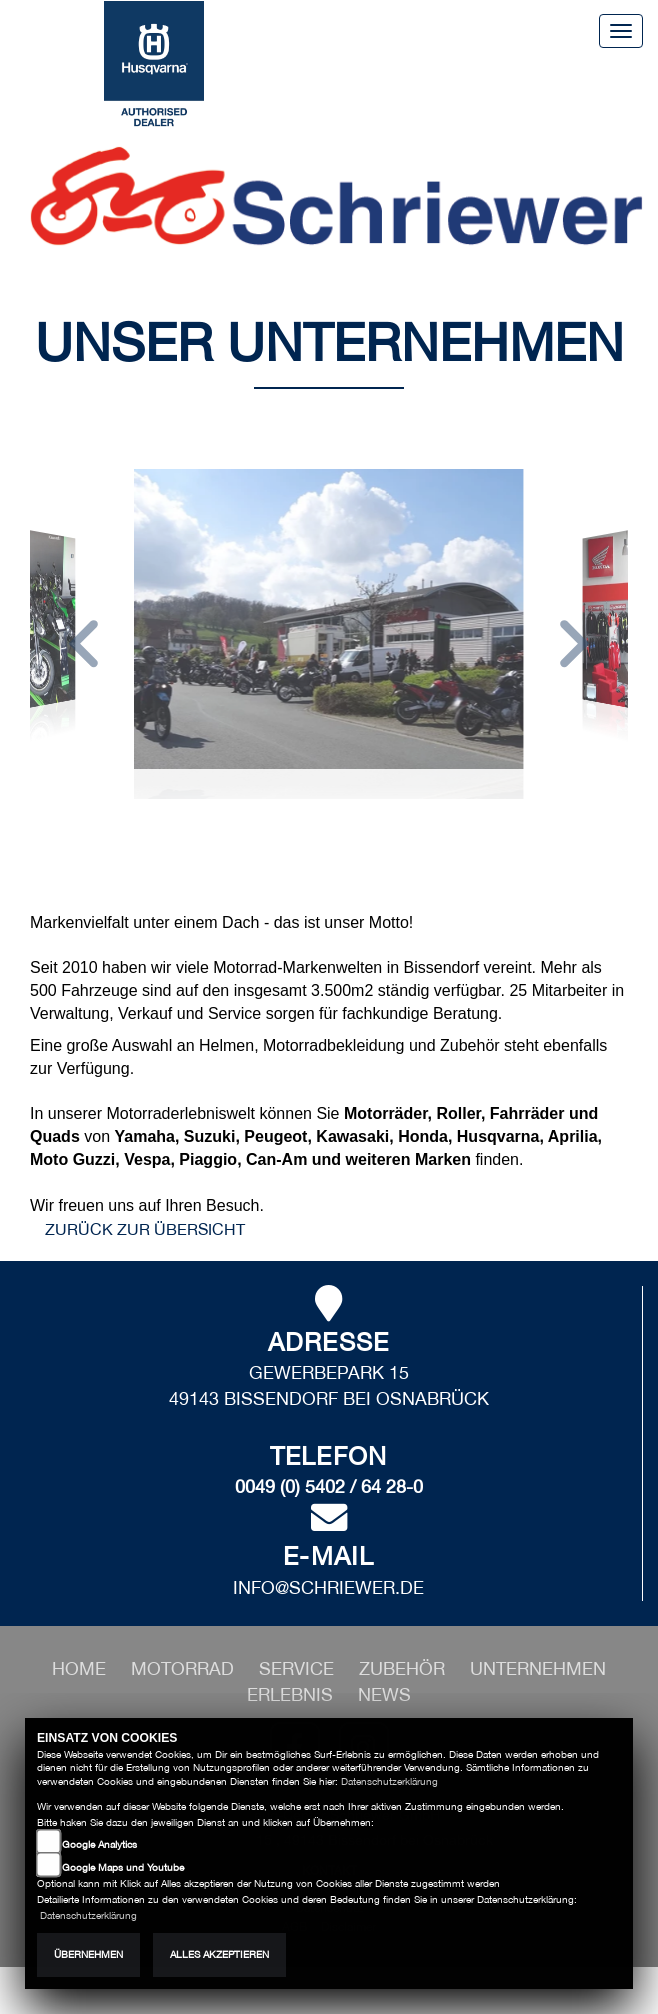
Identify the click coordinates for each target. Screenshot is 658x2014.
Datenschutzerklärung (389, 1781)
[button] (84, 647)
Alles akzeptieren (219, 1954)
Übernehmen (88, 1954)
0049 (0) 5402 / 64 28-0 (329, 1486)
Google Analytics (99, 1844)
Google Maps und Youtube (123, 1867)
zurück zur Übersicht (145, 1229)
